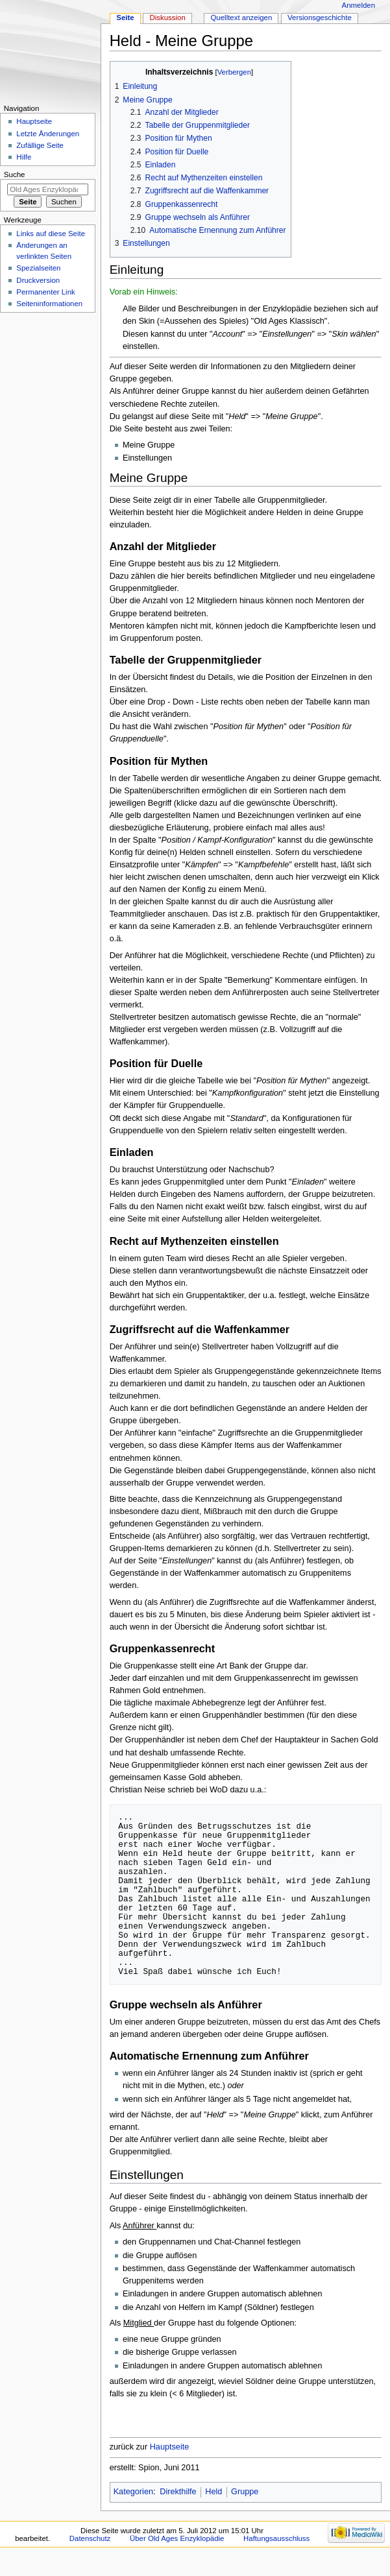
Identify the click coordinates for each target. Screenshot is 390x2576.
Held (213, 2491)
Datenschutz (90, 2538)
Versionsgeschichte (319, 17)
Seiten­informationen (49, 303)
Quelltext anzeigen (241, 17)
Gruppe (244, 2491)
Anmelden (359, 5)
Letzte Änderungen (47, 134)
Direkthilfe (178, 2491)
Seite (125, 17)
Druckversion (38, 280)
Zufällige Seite (40, 145)
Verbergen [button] (234, 72)
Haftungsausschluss (276, 2538)
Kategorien (133, 2491)
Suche (14, 174)
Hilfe (23, 157)
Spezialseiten (38, 268)
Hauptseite (169, 2446)
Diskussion (167, 17)
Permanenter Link (45, 292)
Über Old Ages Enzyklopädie (177, 2538)
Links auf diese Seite (50, 233)
